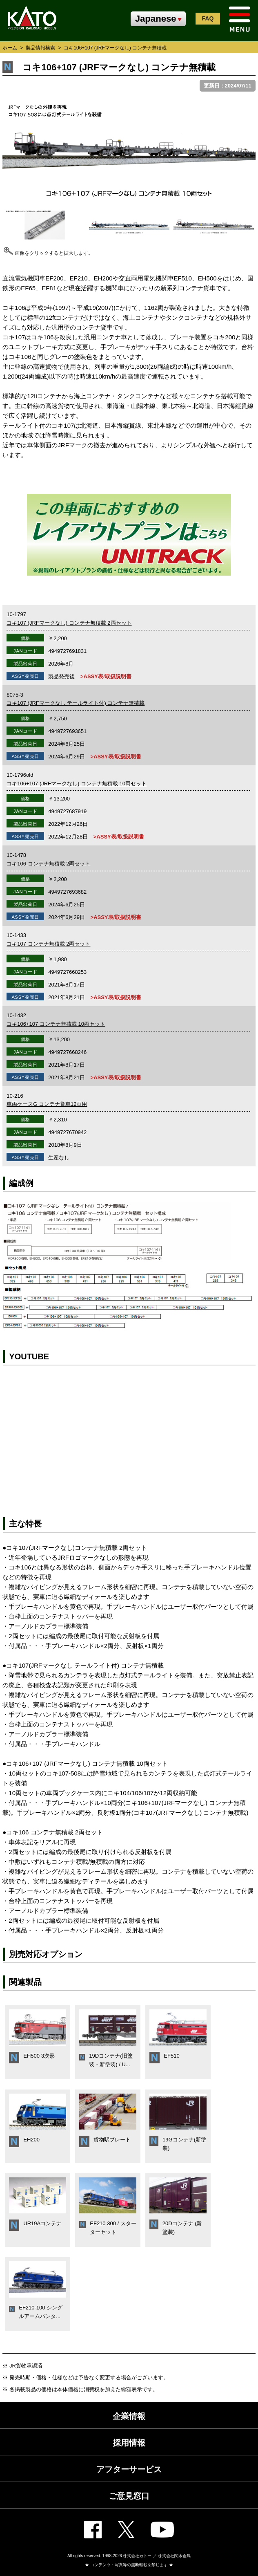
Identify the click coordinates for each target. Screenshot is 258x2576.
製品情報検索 (40, 48)
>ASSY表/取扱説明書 (105, 676)
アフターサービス (129, 2469)
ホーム (9, 48)
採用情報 (129, 2442)
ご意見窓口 (129, 2495)
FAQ (208, 18)
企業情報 (129, 2416)
